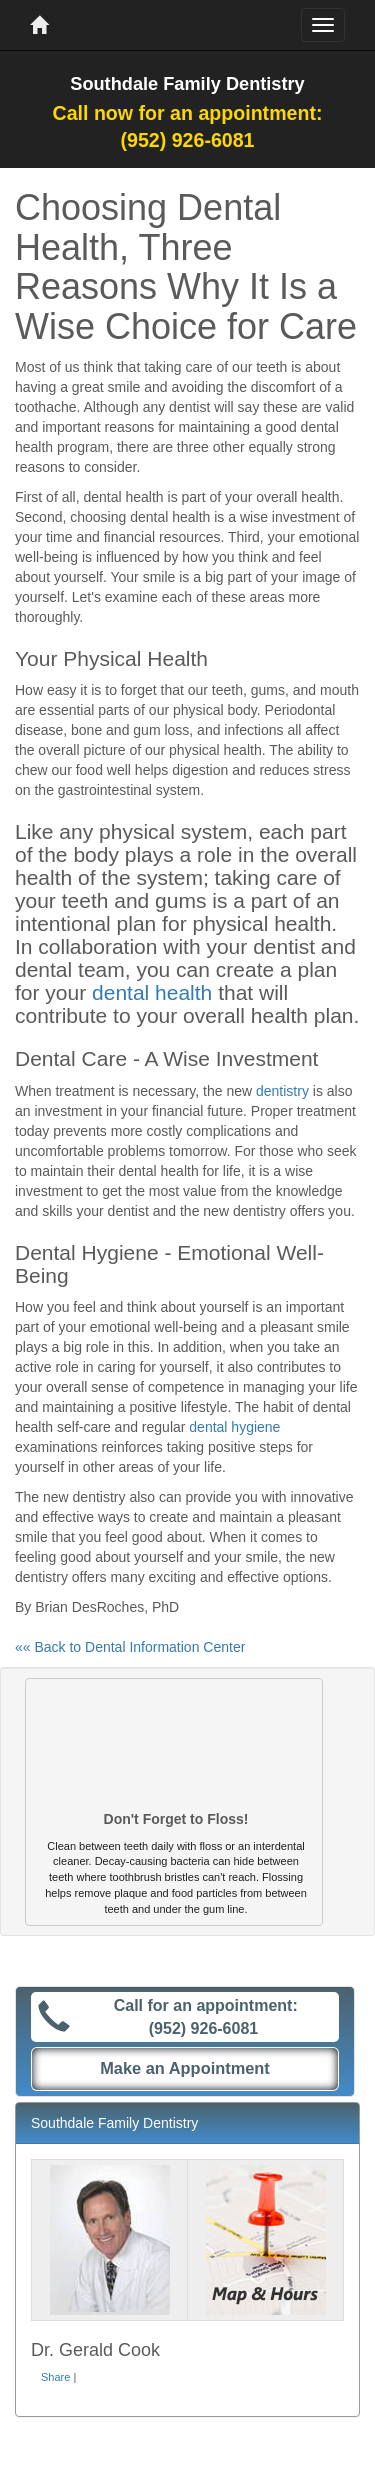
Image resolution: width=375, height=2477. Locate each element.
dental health (152, 992)
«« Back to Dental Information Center (130, 1647)
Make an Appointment (185, 2068)
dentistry (282, 1091)
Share (55, 2377)
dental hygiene (234, 1427)
